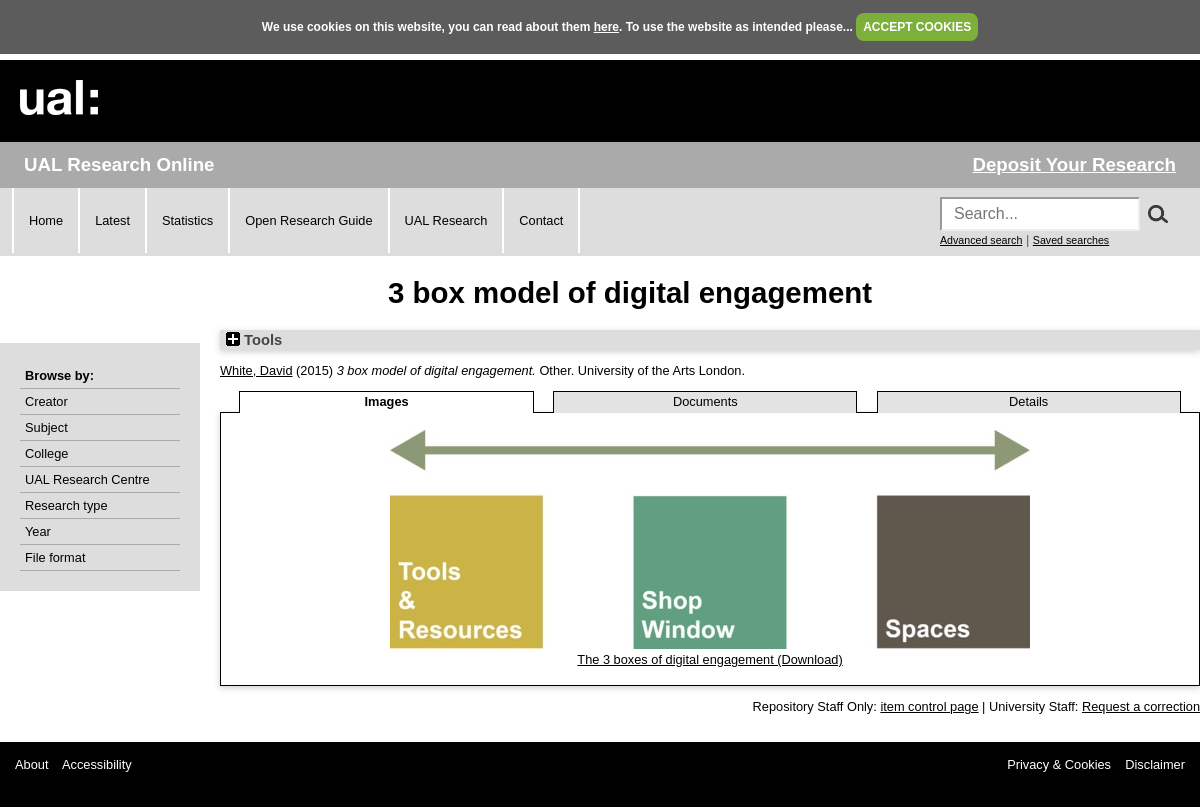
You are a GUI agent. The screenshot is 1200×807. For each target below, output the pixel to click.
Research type (66, 505)
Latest (112, 220)
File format (55, 557)
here (606, 27)
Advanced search (981, 240)
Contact (541, 220)
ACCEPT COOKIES (917, 27)
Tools (254, 340)
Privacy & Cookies (1059, 764)
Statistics (187, 220)
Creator (46, 401)
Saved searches (1071, 240)
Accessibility (97, 764)
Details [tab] (1028, 401)
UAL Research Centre (87, 479)
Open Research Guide (308, 220)
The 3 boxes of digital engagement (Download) (709, 659)
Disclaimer (1155, 764)
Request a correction (1141, 706)
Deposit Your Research (1074, 164)
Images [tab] (387, 401)
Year (38, 531)
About (31, 764)
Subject (46, 427)
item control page (929, 706)
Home (46, 220)
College (46, 453)
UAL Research (446, 220)
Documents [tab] (705, 401)
